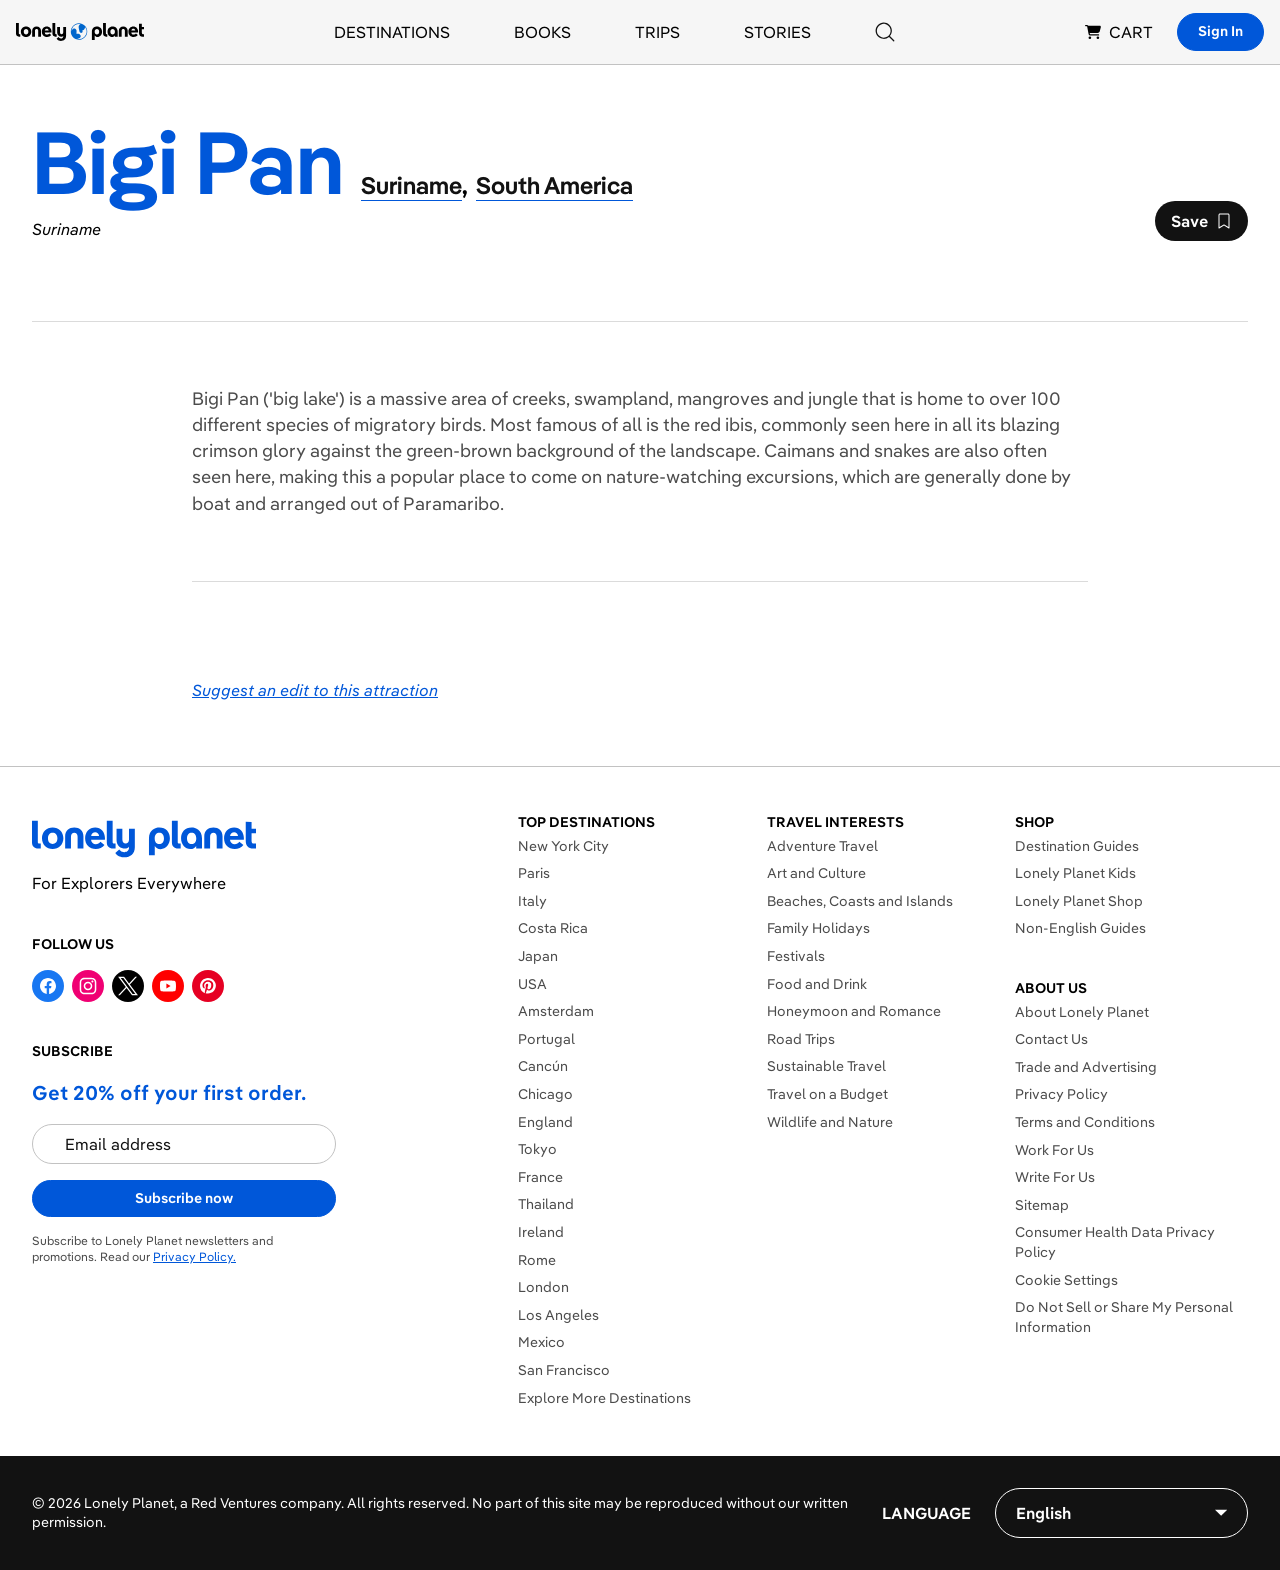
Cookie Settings (1066, 1280)
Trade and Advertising (1086, 1067)
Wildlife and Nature (830, 1122)
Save (1201, 226)
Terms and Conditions (1085, 1122)
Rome (537, 1260)
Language (926, 1513)
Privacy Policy (1061, 1094)
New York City (563, 846)
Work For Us (1054, 1150)
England (545, 1122)
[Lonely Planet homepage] (80, 32)
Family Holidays (818, 928)
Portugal (546, 1039)
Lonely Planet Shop (1079, 901)
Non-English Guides (1080, 928)
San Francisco (564, 1370)
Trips (657, 32)
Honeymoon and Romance (854, 1011)
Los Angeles (558, 1315)
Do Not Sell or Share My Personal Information (1124, 1317)
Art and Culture (816, 873)
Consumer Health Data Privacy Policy (1115, 1242)
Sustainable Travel (826, 1066)
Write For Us (1055, 1177)
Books (542, 32)
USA (532, 984)
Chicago (545, 1094)
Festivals (796, 956)
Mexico (541, 1342)
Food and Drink (817, 984)
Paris (534, 873)
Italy (532, 901)
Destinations (392, 32)
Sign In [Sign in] (1220, 31)
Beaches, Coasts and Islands (860, 901)
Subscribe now (184, 1198)
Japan (538, 956)
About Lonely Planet (1082, 1012)
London (543, 1287)
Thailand (546, 1204)
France (540, 1177)
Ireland (541, 1232)
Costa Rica (553, 928)
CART (1119, 32)
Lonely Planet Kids (1075, 873)
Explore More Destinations (604, 1398)
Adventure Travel (822, 846)
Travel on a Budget (827, 1094)
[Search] (885, 32)
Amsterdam (556, 1011)
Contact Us (1051, 1039)
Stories (777, 32)
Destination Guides (1077, 846)
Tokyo (537, 1149)
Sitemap (1042, 1205)
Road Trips (801, 1039)
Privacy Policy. (194, 1256)
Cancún (543, 1066)
